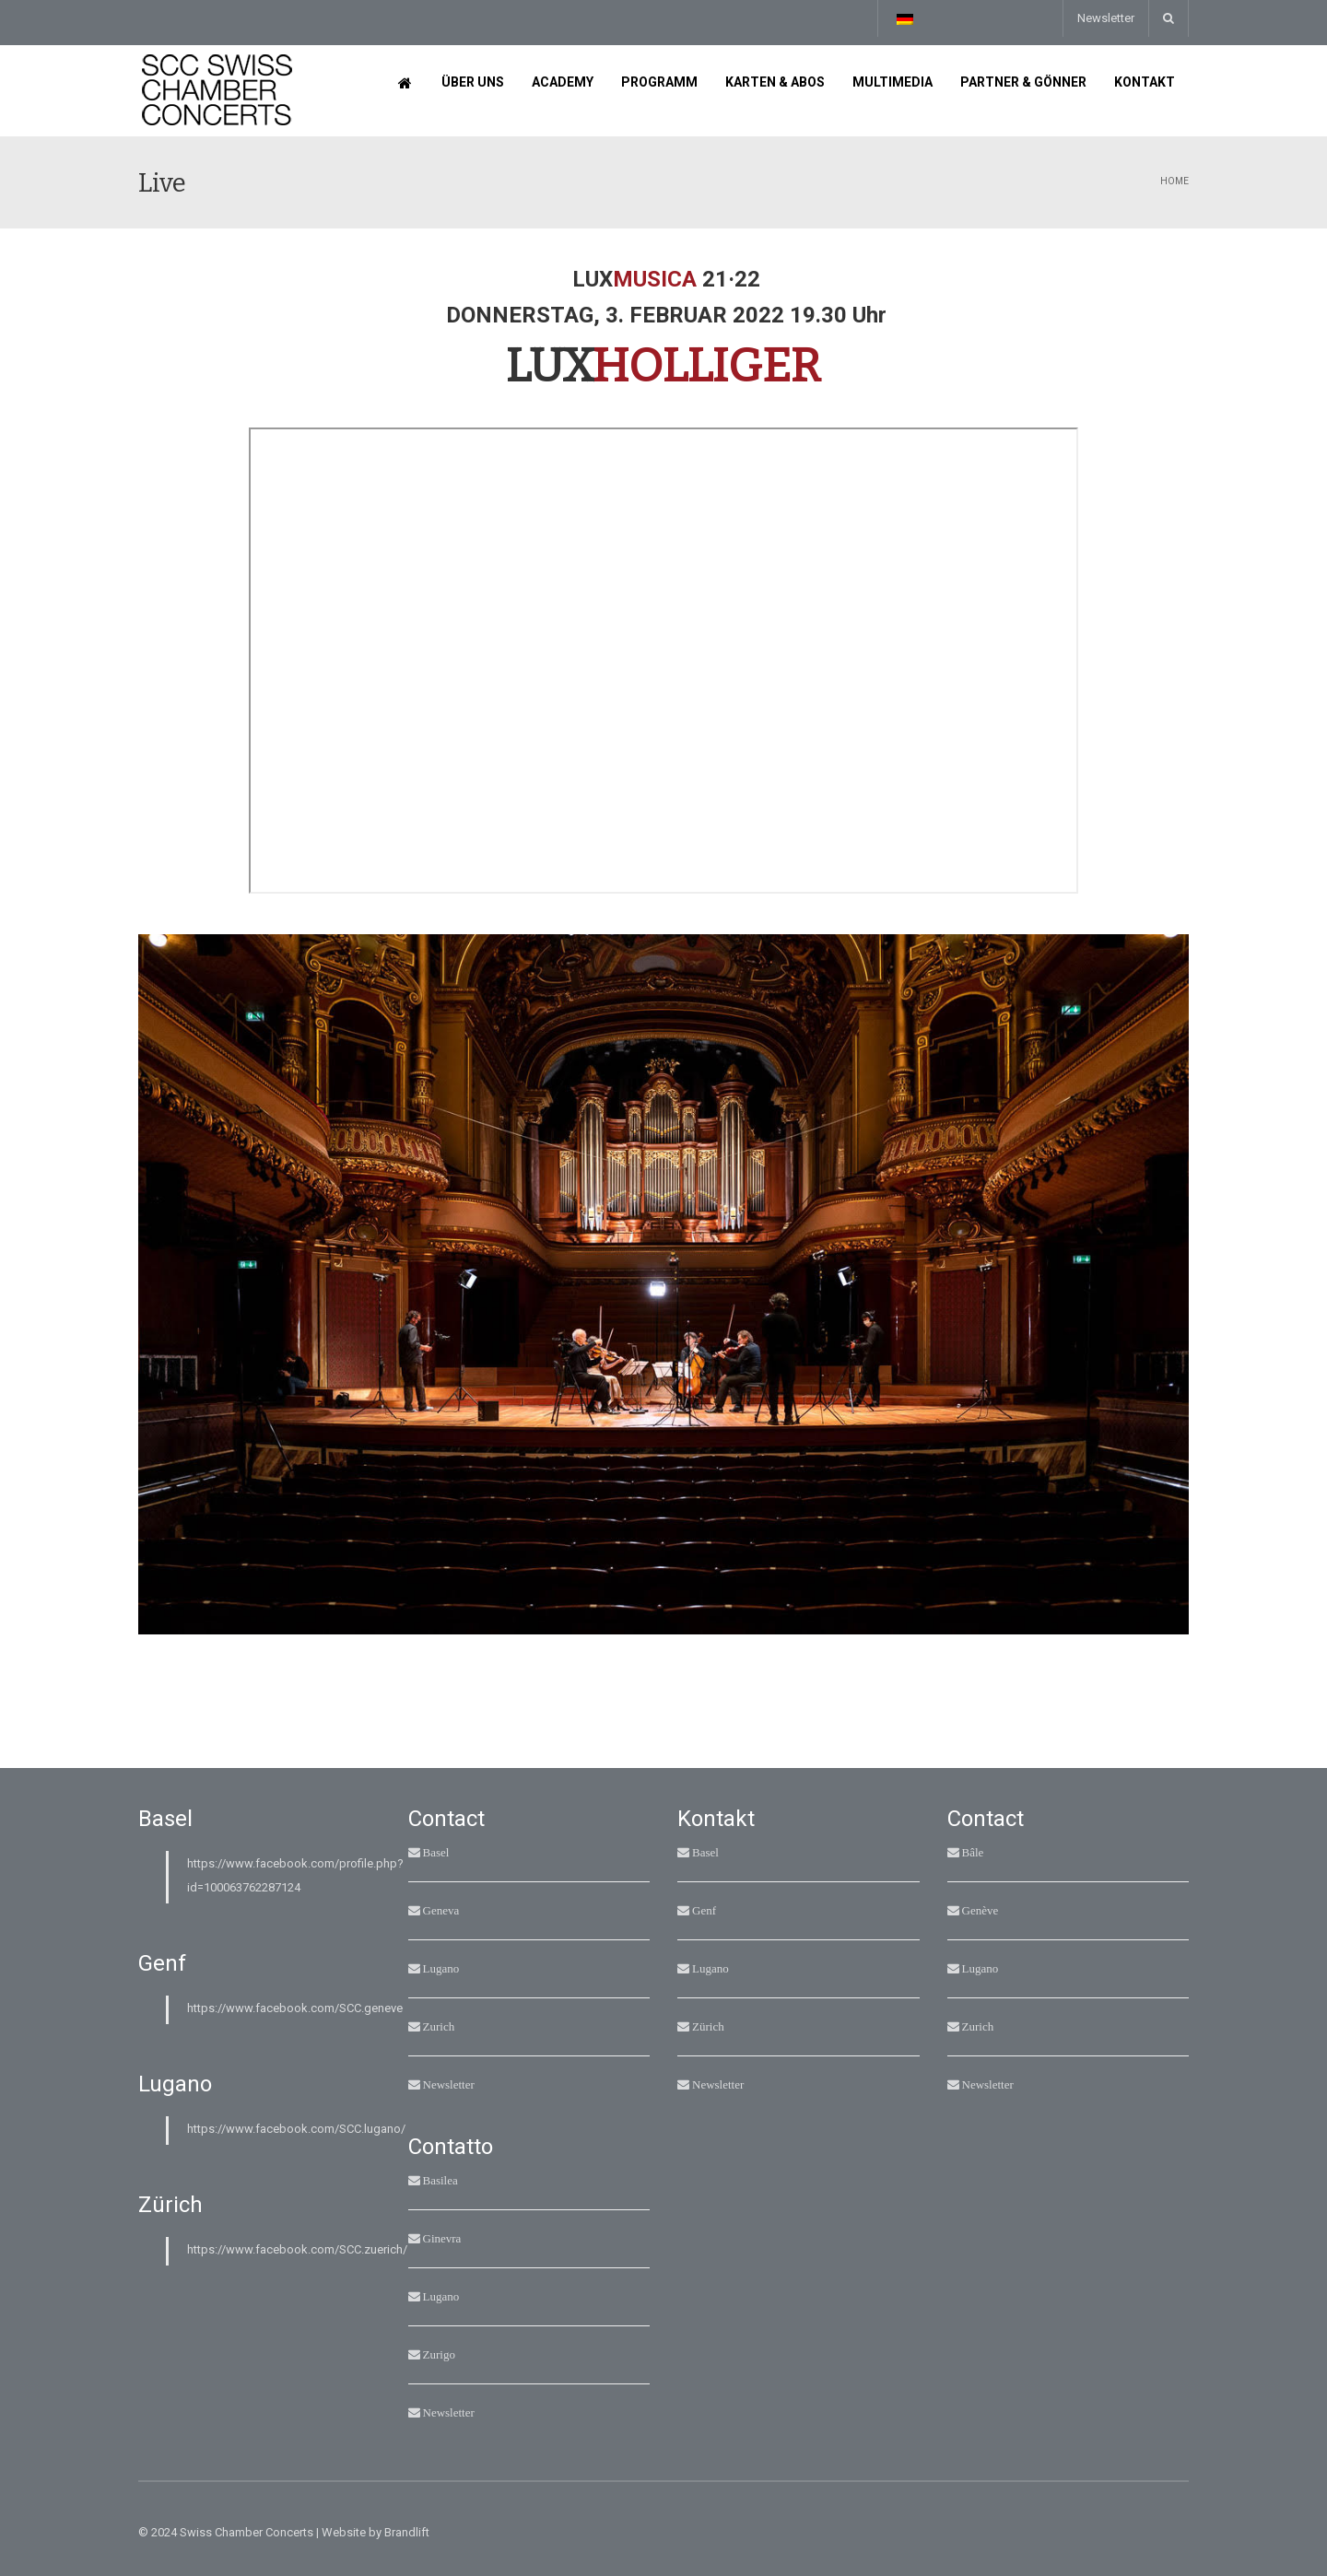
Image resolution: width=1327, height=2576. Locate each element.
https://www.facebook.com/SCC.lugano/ (296, 2129)
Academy (562, 82)
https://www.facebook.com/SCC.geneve (295, 2008)
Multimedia (892, 82)
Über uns (472, 82)
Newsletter (1105, 18)
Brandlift (406, 2532)
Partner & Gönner (1023, 82)
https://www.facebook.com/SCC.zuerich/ (297, 2249)
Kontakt (1144, 82)
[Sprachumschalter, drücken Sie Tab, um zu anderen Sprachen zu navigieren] (904, 18)
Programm (659, 82)
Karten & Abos (775, 82)
